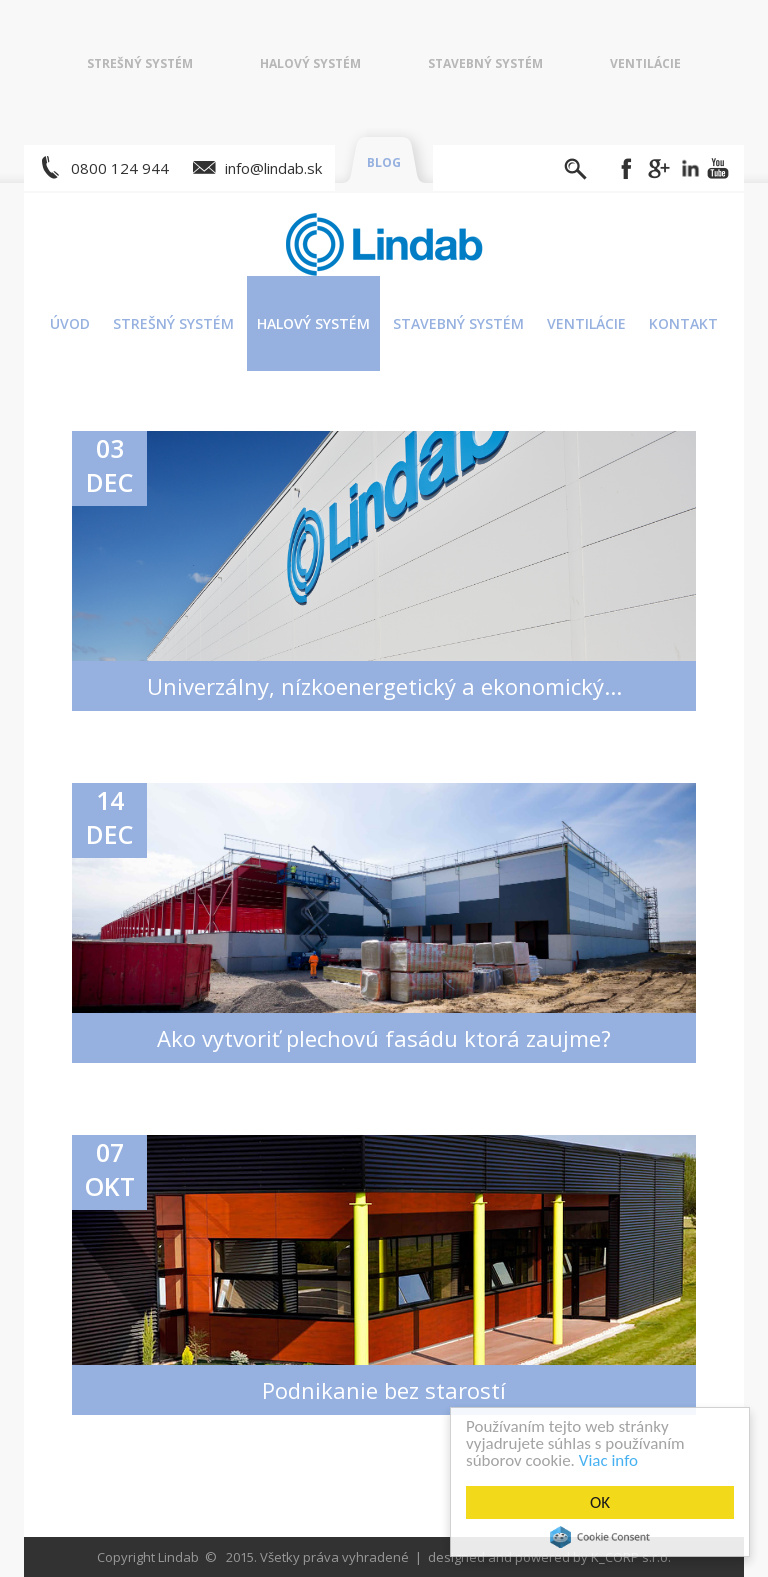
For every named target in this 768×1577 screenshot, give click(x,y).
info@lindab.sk (273, 168)
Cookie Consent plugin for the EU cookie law (603, 1537)
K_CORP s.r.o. (631, 1557)
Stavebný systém (485, 63)
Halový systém (310, 63)
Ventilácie (645, 63)
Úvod (70, 323)
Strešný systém (140, 63)
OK (603, 1502)
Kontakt (683, 323)
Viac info (611, 1460)
